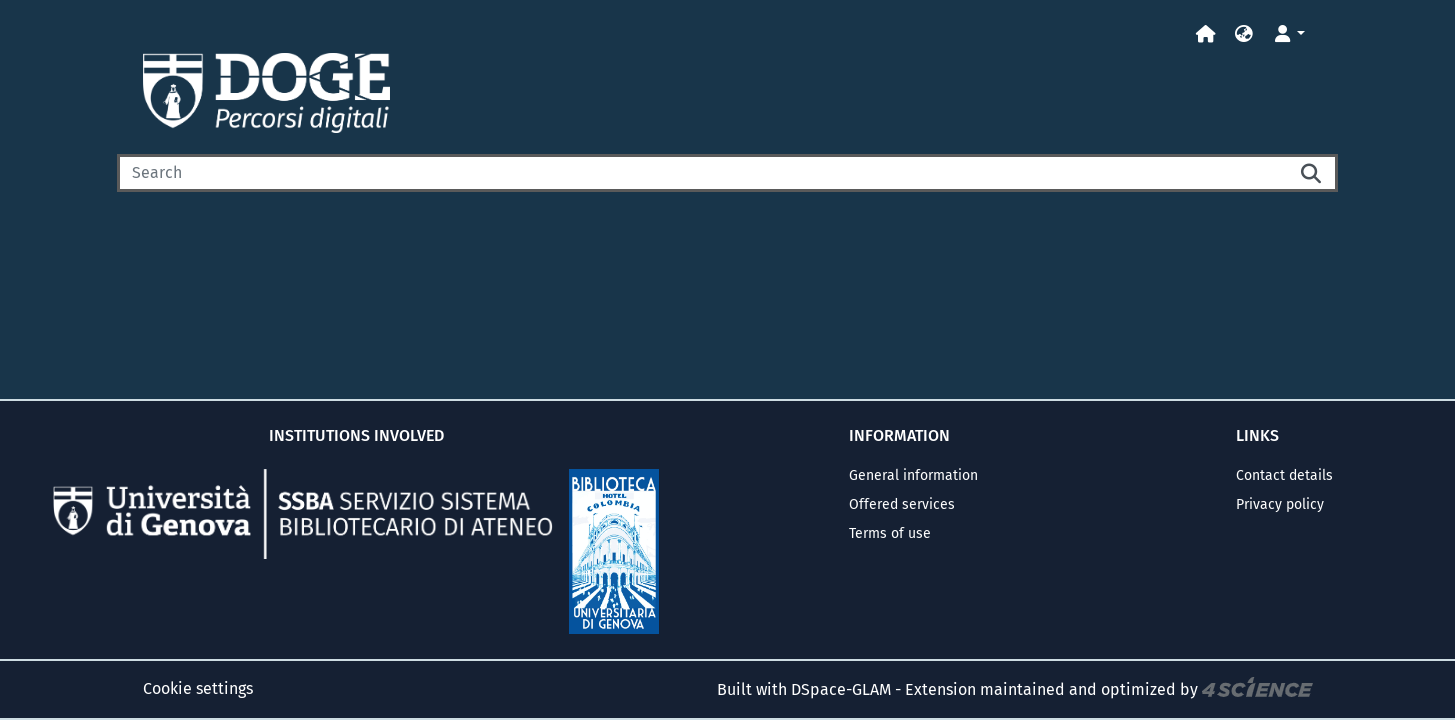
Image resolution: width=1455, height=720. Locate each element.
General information (913, 475)
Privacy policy (1280, 504)
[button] (1244, 34)
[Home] (1206, 34)
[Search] (702, 173)
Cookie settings (198, 688)
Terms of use (890, 533)
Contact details (1284, 475)
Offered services (902, 504)
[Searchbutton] (1312, 173)
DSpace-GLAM (841, 689)
